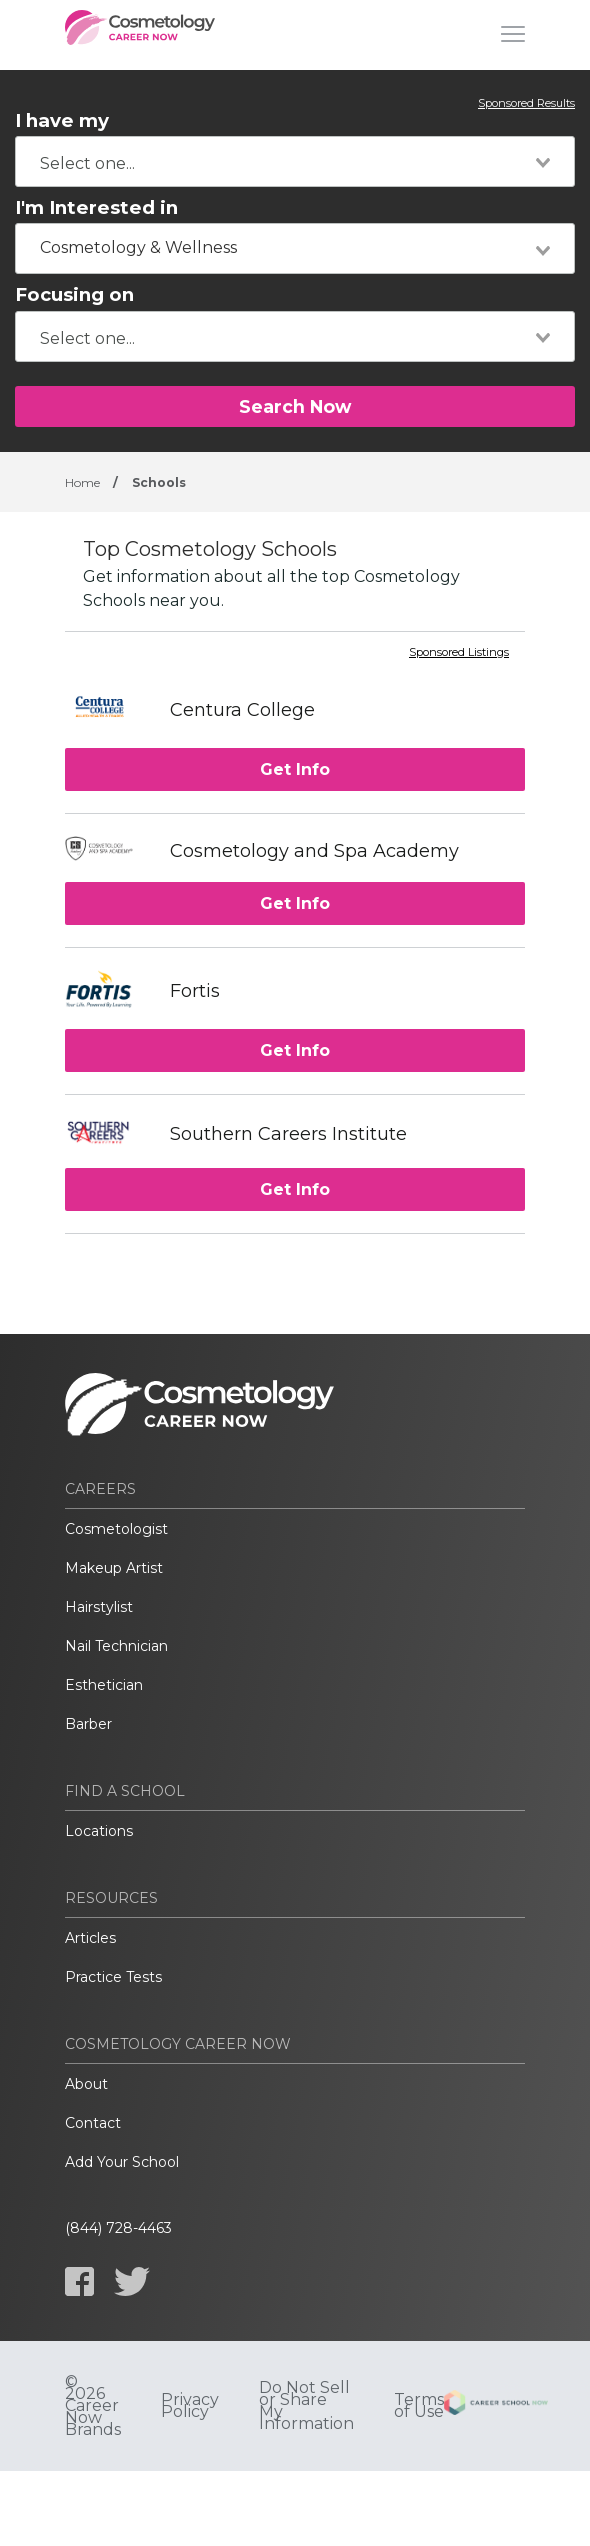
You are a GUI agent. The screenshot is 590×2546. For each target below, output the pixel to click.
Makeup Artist (114, 1568)
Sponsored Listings (459, 653)
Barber (88, 1724)
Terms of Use (419, 2406)
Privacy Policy (190, 2406)
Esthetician (104, 1685)
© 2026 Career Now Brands (93, 2406)
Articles (90, 1938)
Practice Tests (113, 1977)
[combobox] (295, 161)
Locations (99, 1831)
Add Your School (122, 2162)
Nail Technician (116, 1646)
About (86, 2084)
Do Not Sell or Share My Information (306, 2406)
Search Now (295, 406)
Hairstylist (99, 1607)
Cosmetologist (116, 1529)
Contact (93, 2123)
